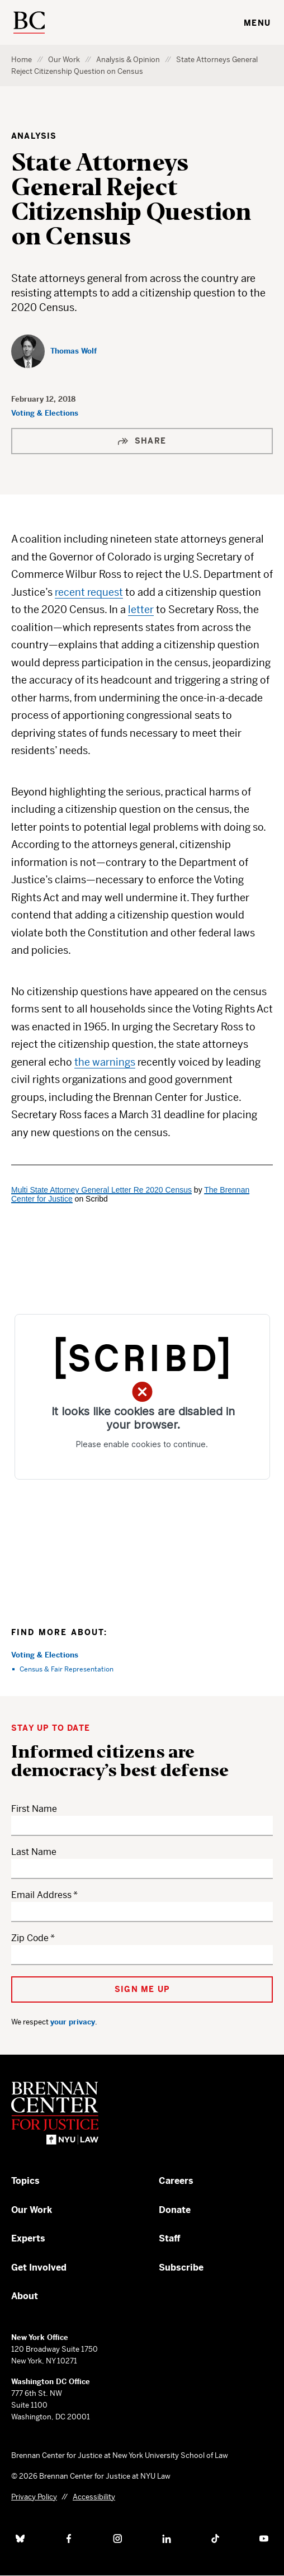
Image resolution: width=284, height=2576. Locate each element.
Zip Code (30, 1938)
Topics (25, 2181)
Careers (176, 2181)
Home (21, 59)
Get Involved (39, 2267)
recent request (89, 592)
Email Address (41, 1895)
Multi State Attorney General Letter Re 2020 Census (101, 1189)
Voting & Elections (44, 413)
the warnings (104, 1062)
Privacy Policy (34, 2497)
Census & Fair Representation (66, 1669)
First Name (34, 1809)
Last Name (33, 1852)
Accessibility (94, 2497)
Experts (28, 2238)
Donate (175, 2210)
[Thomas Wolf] (54, 351)
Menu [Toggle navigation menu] (257, 23)
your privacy (72, 2022)
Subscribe (181, 2267)
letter (141, 609)
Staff (170, 2238)
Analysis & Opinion (128, 59)
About (24, 2296)
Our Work (64, 59)
